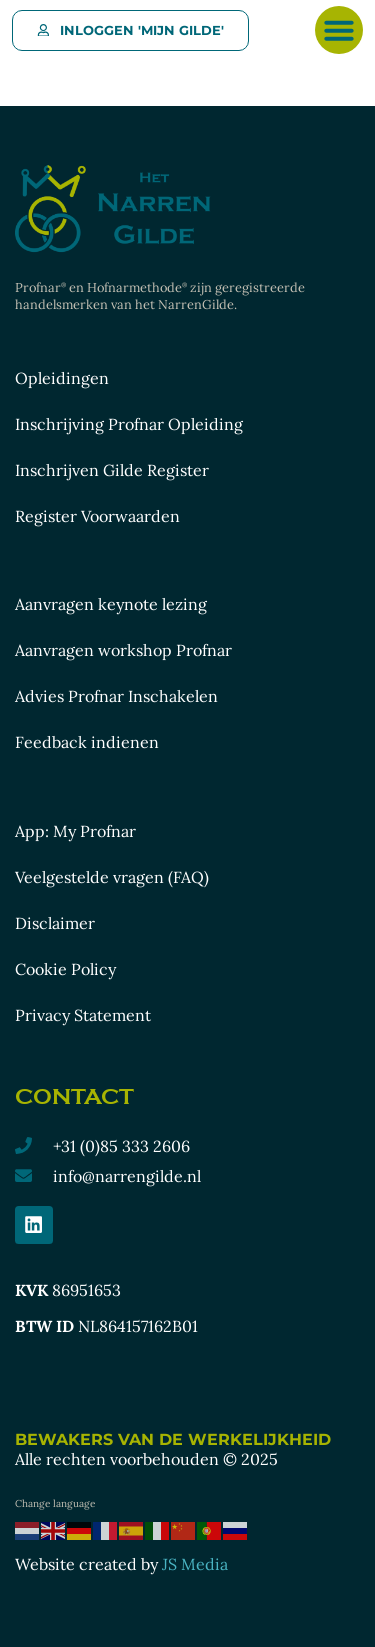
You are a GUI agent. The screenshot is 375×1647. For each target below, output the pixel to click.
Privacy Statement (83, 1015)
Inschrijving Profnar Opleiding (129, 424)
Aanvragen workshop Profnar (123, 650)
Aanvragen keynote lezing (111, 604)
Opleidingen (62, 378)
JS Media (195, 1564)
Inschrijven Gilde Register (112, 470)
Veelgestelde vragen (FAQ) (112, 877)
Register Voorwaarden (97, 516)
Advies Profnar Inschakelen (116, 696)
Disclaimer (55, 923)
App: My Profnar (75, 831)
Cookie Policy (65, 969)
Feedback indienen (87, 742)
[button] (339, 30)
